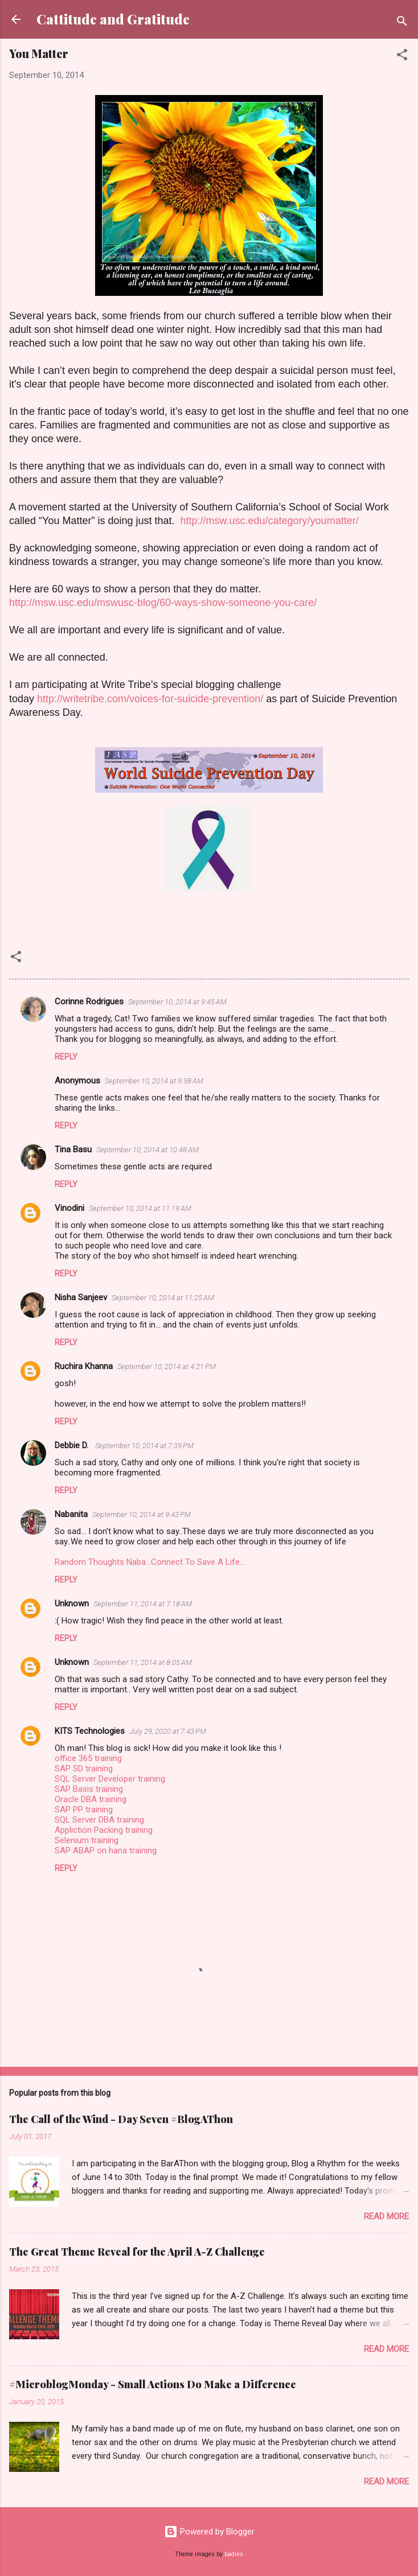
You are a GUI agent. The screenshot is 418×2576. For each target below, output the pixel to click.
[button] (402, 56)
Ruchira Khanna (84, 1366)
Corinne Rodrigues (89, 1001)
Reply (66, 1056)
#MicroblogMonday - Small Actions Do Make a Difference (152, 2384)
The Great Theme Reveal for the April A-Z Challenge (137, 2251)
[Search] (402, 23)
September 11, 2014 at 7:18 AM (142, 1604)
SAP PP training (84, 1809)
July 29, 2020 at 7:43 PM (167, 1731)
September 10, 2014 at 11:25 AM (163, 1297)
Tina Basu (73, 1149)
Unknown (72, 1603)
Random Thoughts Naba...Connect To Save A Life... (150, 1562)
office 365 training (88, 1758)
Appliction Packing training (104, 1830)
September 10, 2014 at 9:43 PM (141, 1514)
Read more (386, 2216)
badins (233, 2554)
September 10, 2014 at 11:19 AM (140, 1208)
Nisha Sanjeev (81, 1297)
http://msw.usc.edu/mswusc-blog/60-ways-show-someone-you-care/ (163, 602)
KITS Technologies (90, 1731)
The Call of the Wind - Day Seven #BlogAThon (121, 2119)
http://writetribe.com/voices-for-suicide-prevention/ (150, 698)
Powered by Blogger (209, 2531)
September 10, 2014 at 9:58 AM (154, 1081)
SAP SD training (84, 1768)
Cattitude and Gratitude (113, 19)
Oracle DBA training (90, 1799)
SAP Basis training (89, 1789)
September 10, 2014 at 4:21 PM (166, 1366)
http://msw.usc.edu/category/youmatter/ (270, 520)
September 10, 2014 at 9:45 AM (177, 1002)
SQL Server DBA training (99, 1820)
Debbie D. (73, 1445)
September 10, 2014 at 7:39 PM (144, 1445)
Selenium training (86, 1840)
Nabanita (71, 1514)
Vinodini (69, 1208)
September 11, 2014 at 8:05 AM (142, 1662)
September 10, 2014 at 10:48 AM (147, 1149)
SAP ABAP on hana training (106, 1850)
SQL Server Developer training (110, 1779)
